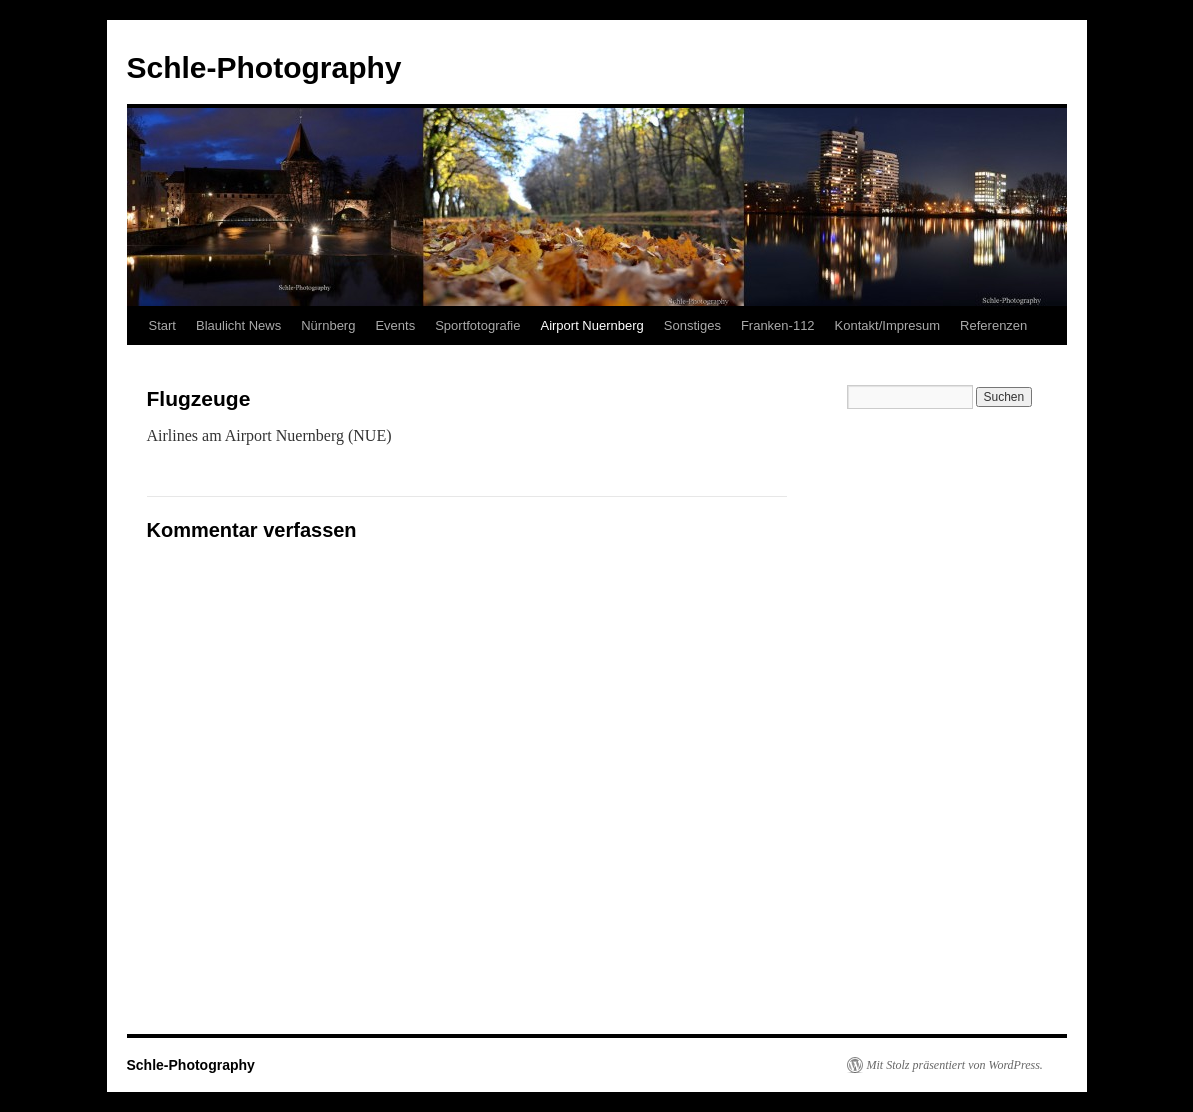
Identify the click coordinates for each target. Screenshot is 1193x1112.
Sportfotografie (477, 325)
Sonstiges (692, 325)
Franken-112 (778, 325)
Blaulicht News (238, 325)
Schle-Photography (264, 67)
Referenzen (993, 325)
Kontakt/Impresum (888, 325)
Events (395, 325)
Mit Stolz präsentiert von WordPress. (955, 1065)
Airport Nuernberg (591, 325)
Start (162, 325)
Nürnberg (328, 325)
